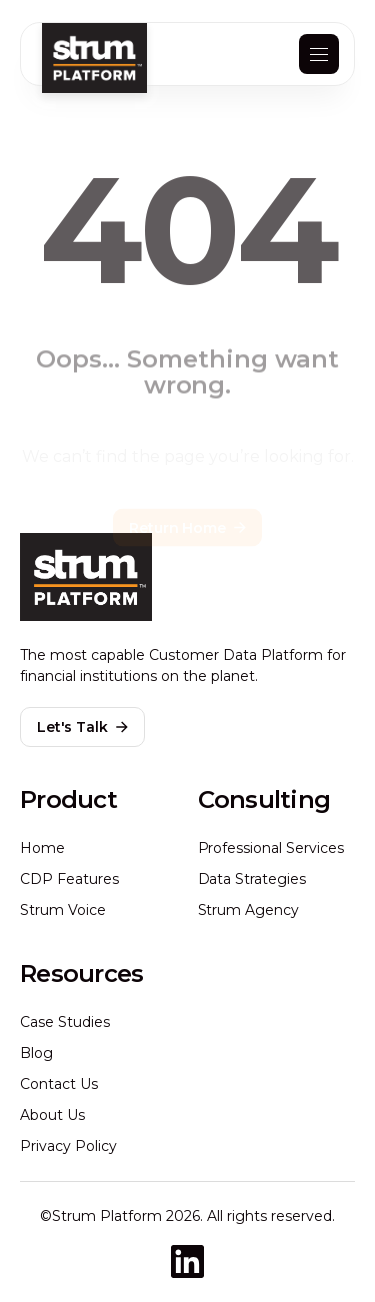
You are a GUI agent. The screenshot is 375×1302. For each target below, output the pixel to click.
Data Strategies (252, 879)
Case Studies (65, 1022)
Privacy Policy (68, 1146)
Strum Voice (63, 910)
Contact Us (59, 1084)
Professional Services (271, 848)
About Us (52, 1115)
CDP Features (69, 879)
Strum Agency (249, 910)
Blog (36, 1053)
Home (42, 848)
